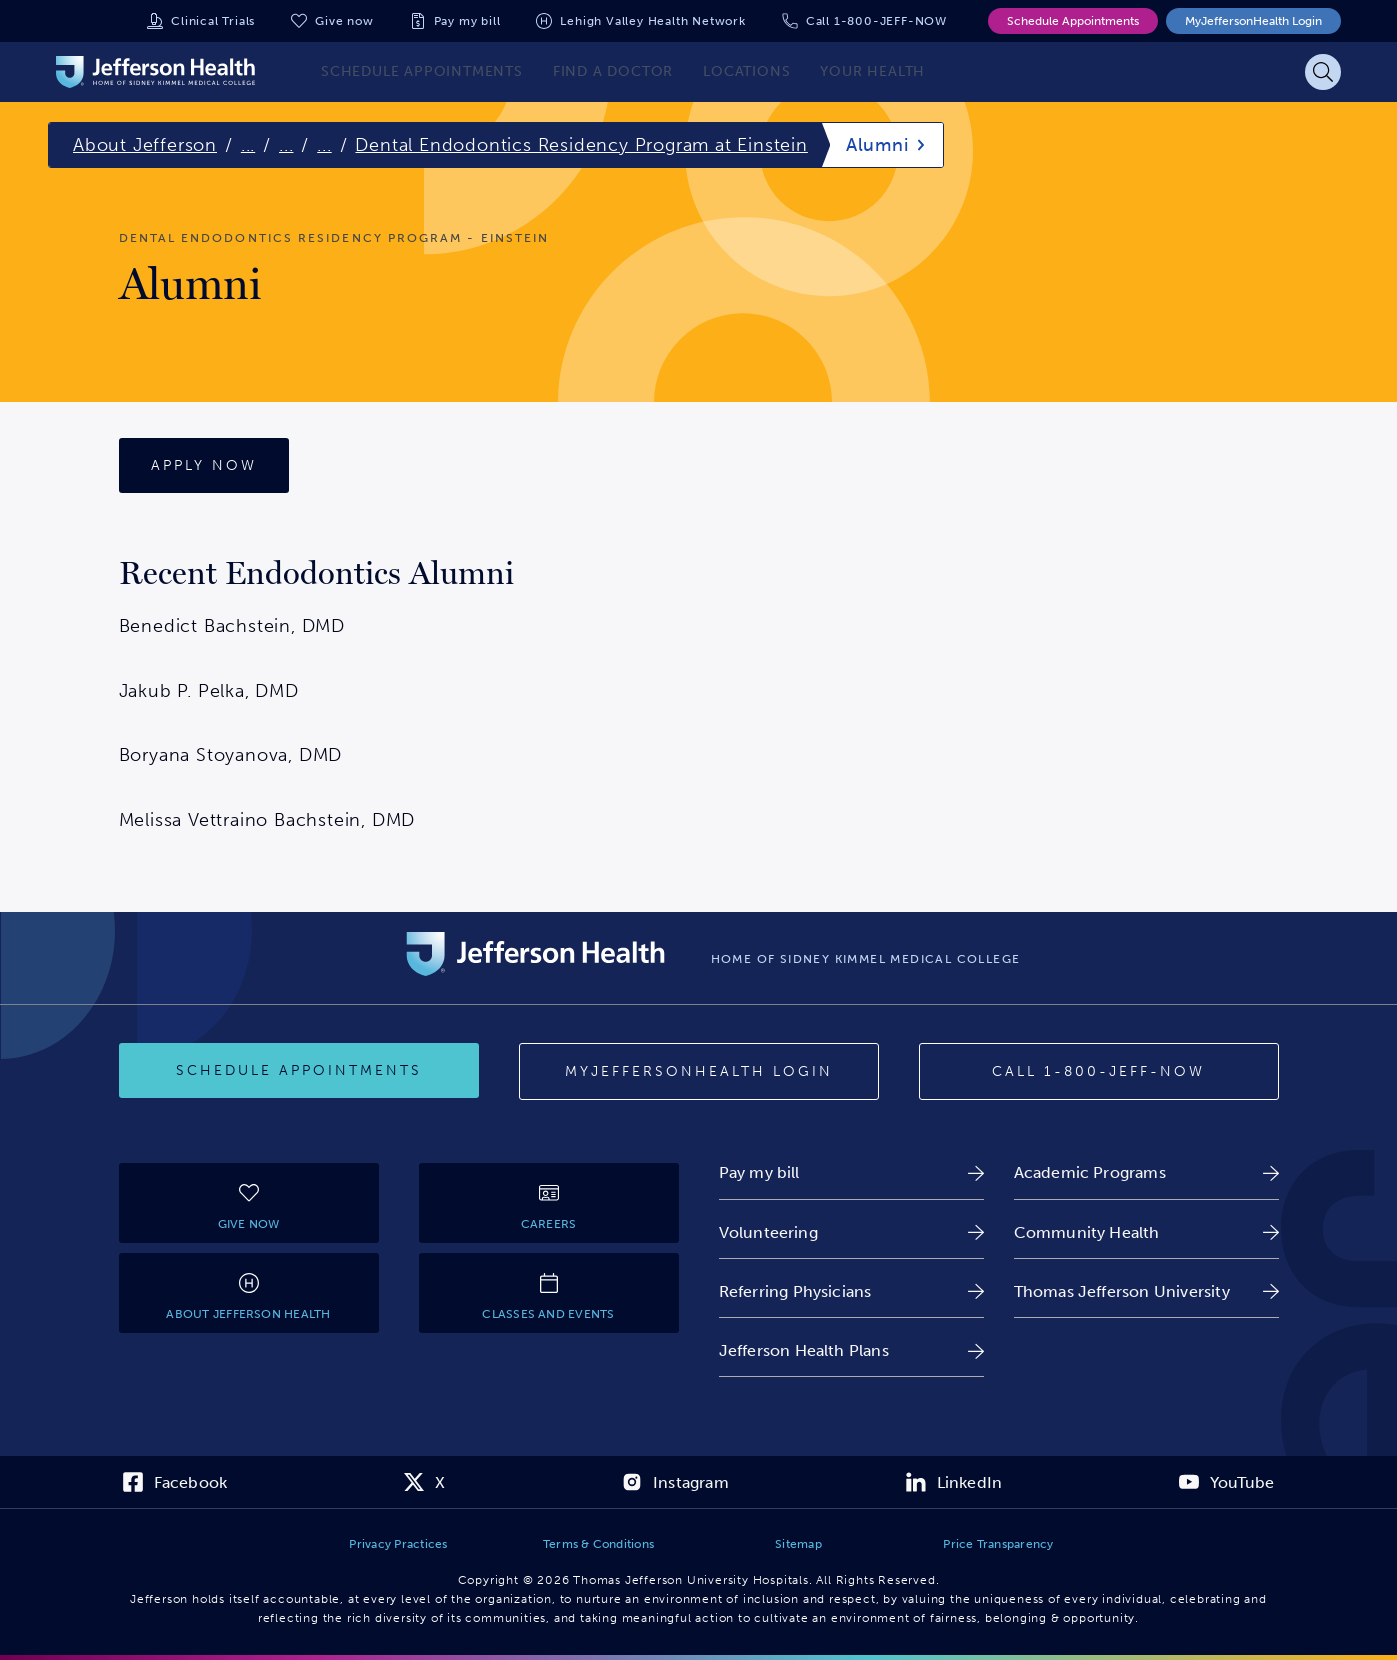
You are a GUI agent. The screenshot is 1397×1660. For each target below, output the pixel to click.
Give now (344, 21)
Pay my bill (467, 21)
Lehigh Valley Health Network (652, 21)
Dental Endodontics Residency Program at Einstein (581, 145)
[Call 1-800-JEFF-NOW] (1099, 1072)
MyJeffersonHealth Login (1253, 21)
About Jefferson (145, 145)
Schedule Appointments (1073, 21)
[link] (851, 1172)
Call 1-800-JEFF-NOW (876, 21)
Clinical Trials (213, 21)
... (248, 145)
